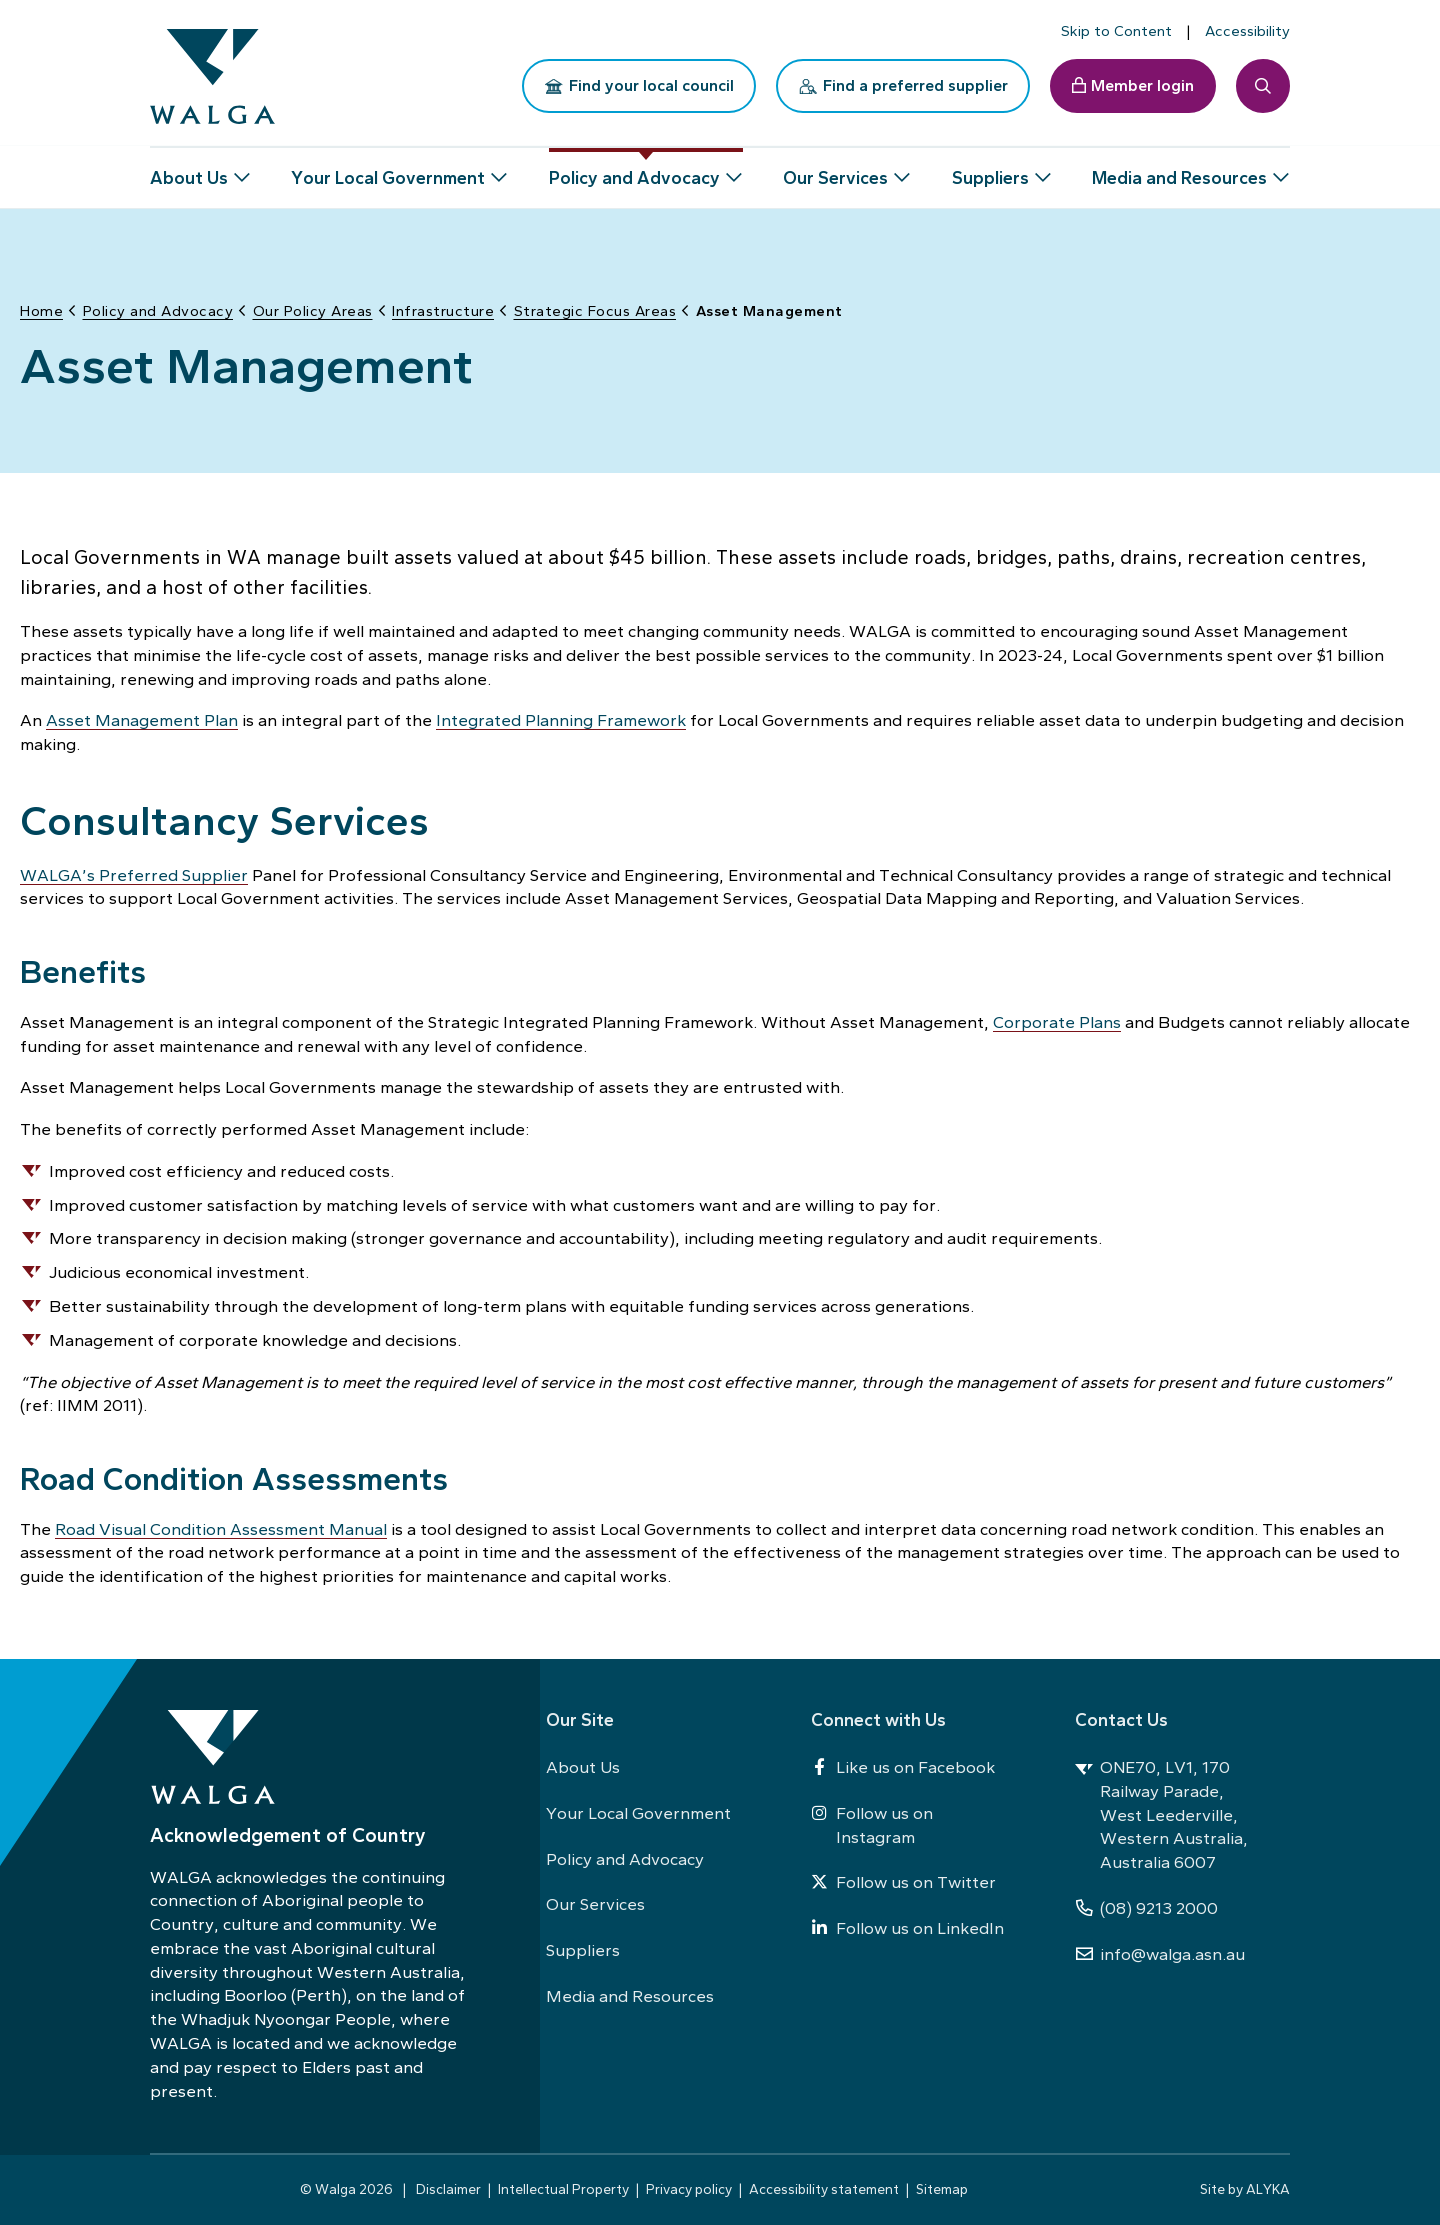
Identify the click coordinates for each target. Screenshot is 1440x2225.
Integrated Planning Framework (561, 718)
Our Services (595, 1904)
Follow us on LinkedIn (907, 1928)
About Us (583, 1767)
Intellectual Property (563, 2189)
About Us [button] (189, 170)
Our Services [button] (835, 170)
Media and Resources (630, 1996)
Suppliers (583, 1950)
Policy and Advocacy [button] (634, 170)
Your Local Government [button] (388, 170)
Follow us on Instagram (872, 1825)
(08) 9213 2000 (1146, 1908)
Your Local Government (638, 1813)
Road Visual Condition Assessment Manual (221, 1527)
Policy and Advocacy (625, 1859)
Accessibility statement (824, 2189)
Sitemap (942, 2189)
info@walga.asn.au (1160, 1954)
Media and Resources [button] (1179, 170)
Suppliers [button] (990, 170)
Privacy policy (689, 2189)
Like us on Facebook (903, 1767)
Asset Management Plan (142, 718)
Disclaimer (448, 2189)
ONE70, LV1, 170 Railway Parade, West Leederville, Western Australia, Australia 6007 (1161, 1814)
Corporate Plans (1057, 1020)
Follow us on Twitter (903, 1882)
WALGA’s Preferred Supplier (134, 873)
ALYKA (1268, 2189)
